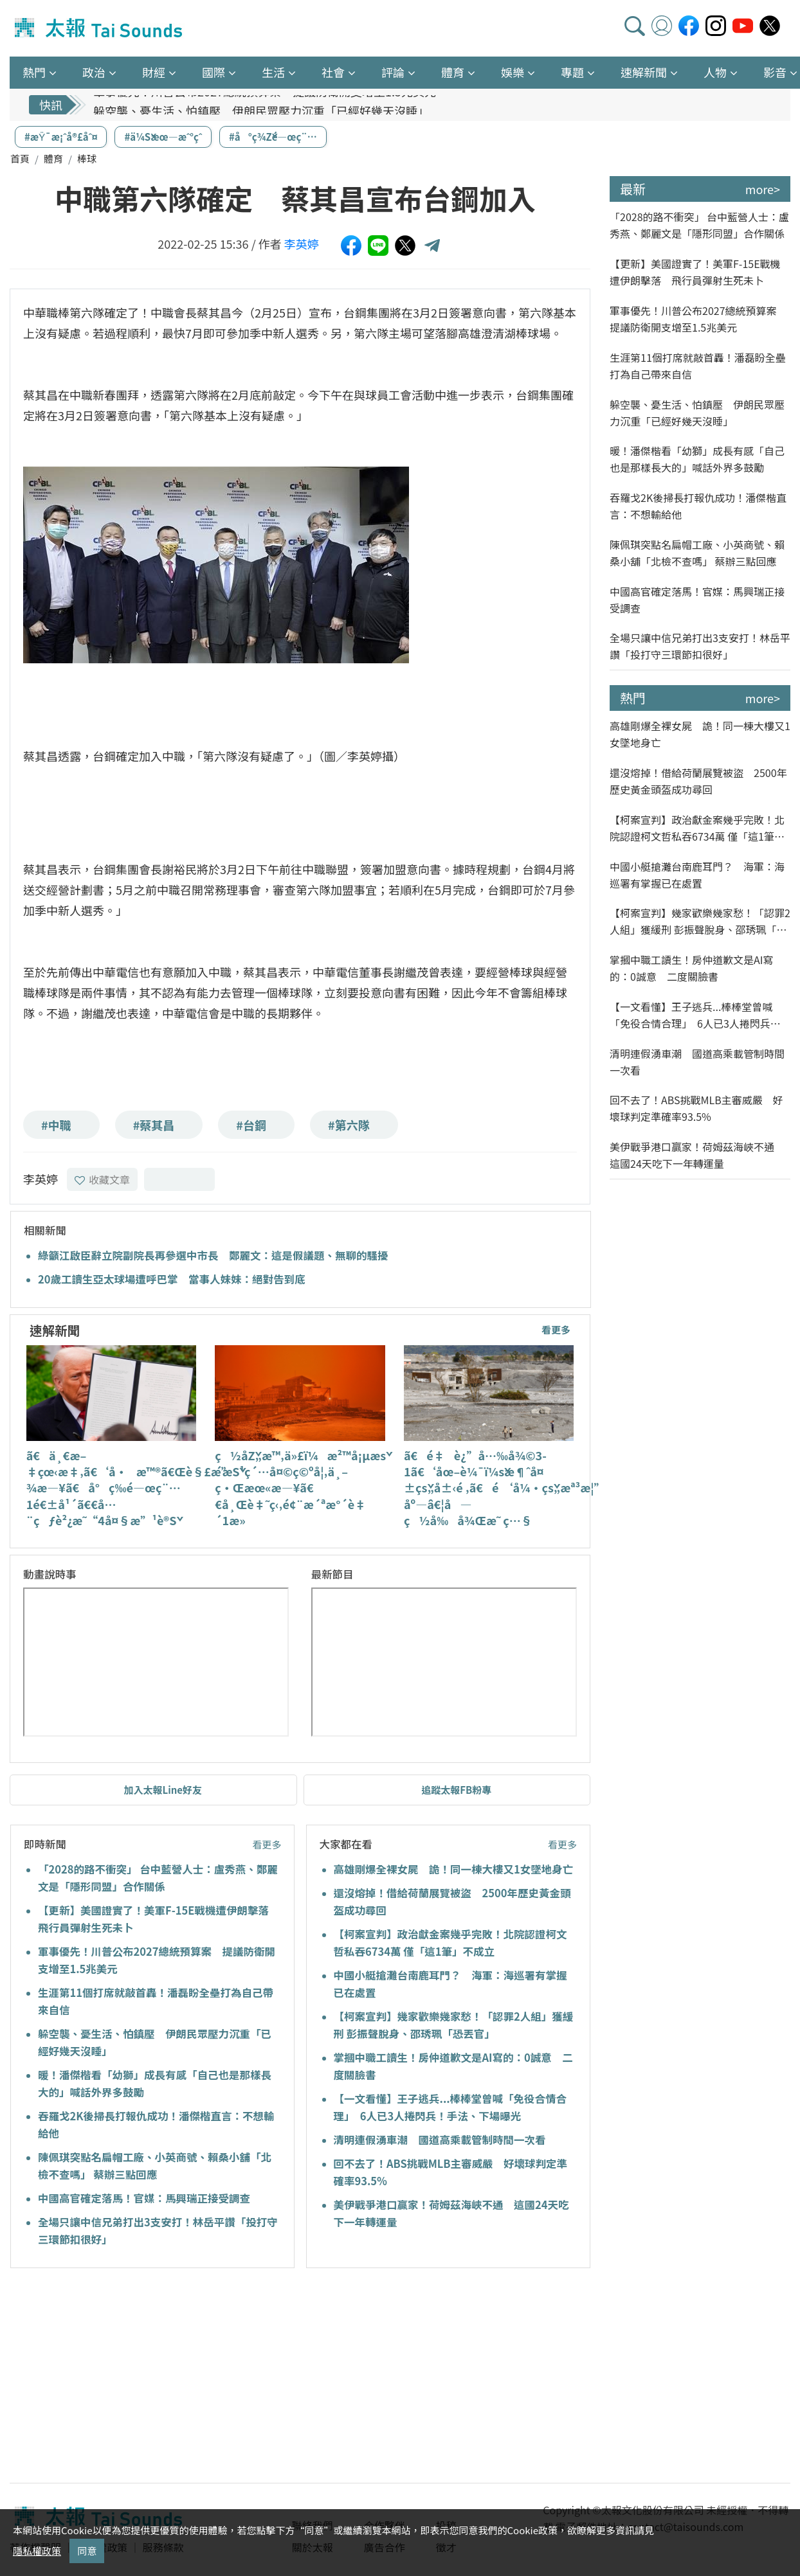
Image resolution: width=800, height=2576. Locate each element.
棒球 (86, 158)
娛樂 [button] (512, 72)
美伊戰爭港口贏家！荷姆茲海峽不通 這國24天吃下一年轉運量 (697, 1155)
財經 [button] (153, 72)
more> (762, 189)
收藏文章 (102, 1179)
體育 (53, 158)
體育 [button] (452, 72)
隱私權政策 (37, 2550)
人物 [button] (715, 72)
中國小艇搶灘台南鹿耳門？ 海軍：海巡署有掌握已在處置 (697, 875)
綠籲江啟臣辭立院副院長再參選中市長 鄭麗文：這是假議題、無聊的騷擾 (213, 1255)
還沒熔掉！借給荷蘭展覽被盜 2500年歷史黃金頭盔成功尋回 (698, 781)
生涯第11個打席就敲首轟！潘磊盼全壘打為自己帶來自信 (698, 366)
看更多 (555, 1329)
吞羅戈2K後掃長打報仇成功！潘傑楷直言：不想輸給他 (698, 506)
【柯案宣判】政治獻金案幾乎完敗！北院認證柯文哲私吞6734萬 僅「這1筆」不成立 (697, 828)
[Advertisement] (127, 2377)
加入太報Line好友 (162, 1789)
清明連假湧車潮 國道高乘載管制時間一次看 (440, 2139)
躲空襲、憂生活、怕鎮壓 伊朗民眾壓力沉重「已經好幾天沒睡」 (697, 413)
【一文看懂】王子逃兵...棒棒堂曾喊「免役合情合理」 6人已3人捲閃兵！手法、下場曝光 (695, 1015)
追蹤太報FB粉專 (456, 1789)
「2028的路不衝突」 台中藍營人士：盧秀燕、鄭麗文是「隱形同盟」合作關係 (699, 225)
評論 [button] (393, 72)
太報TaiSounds (100, 28)
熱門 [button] (34, 72)
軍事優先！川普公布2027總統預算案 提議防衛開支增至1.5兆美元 (264, 104)
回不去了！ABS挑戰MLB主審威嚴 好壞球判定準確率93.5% (696, 1108)
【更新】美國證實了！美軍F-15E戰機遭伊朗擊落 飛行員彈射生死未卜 (695, 272)
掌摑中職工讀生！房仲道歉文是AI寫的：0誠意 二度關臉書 (691, 968)
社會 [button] (333, 72)
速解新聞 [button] (644, 72)
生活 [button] (273, 72)
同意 (86, 2550)
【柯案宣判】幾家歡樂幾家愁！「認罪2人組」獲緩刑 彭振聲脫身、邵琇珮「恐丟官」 (700, 921)
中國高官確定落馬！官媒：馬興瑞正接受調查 (144, 2198)
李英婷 (301, 243)
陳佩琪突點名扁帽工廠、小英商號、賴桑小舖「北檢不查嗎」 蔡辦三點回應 (697, 553)
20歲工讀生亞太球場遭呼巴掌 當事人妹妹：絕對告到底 (171, 1279)
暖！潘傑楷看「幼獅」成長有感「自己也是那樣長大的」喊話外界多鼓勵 (697, 459)
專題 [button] (572, 72)
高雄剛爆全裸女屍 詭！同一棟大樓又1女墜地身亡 (454, 1869)
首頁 (20, 158)
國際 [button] (213, 72)
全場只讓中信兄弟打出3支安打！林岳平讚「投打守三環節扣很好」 (700, 646)
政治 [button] (93, 72)
